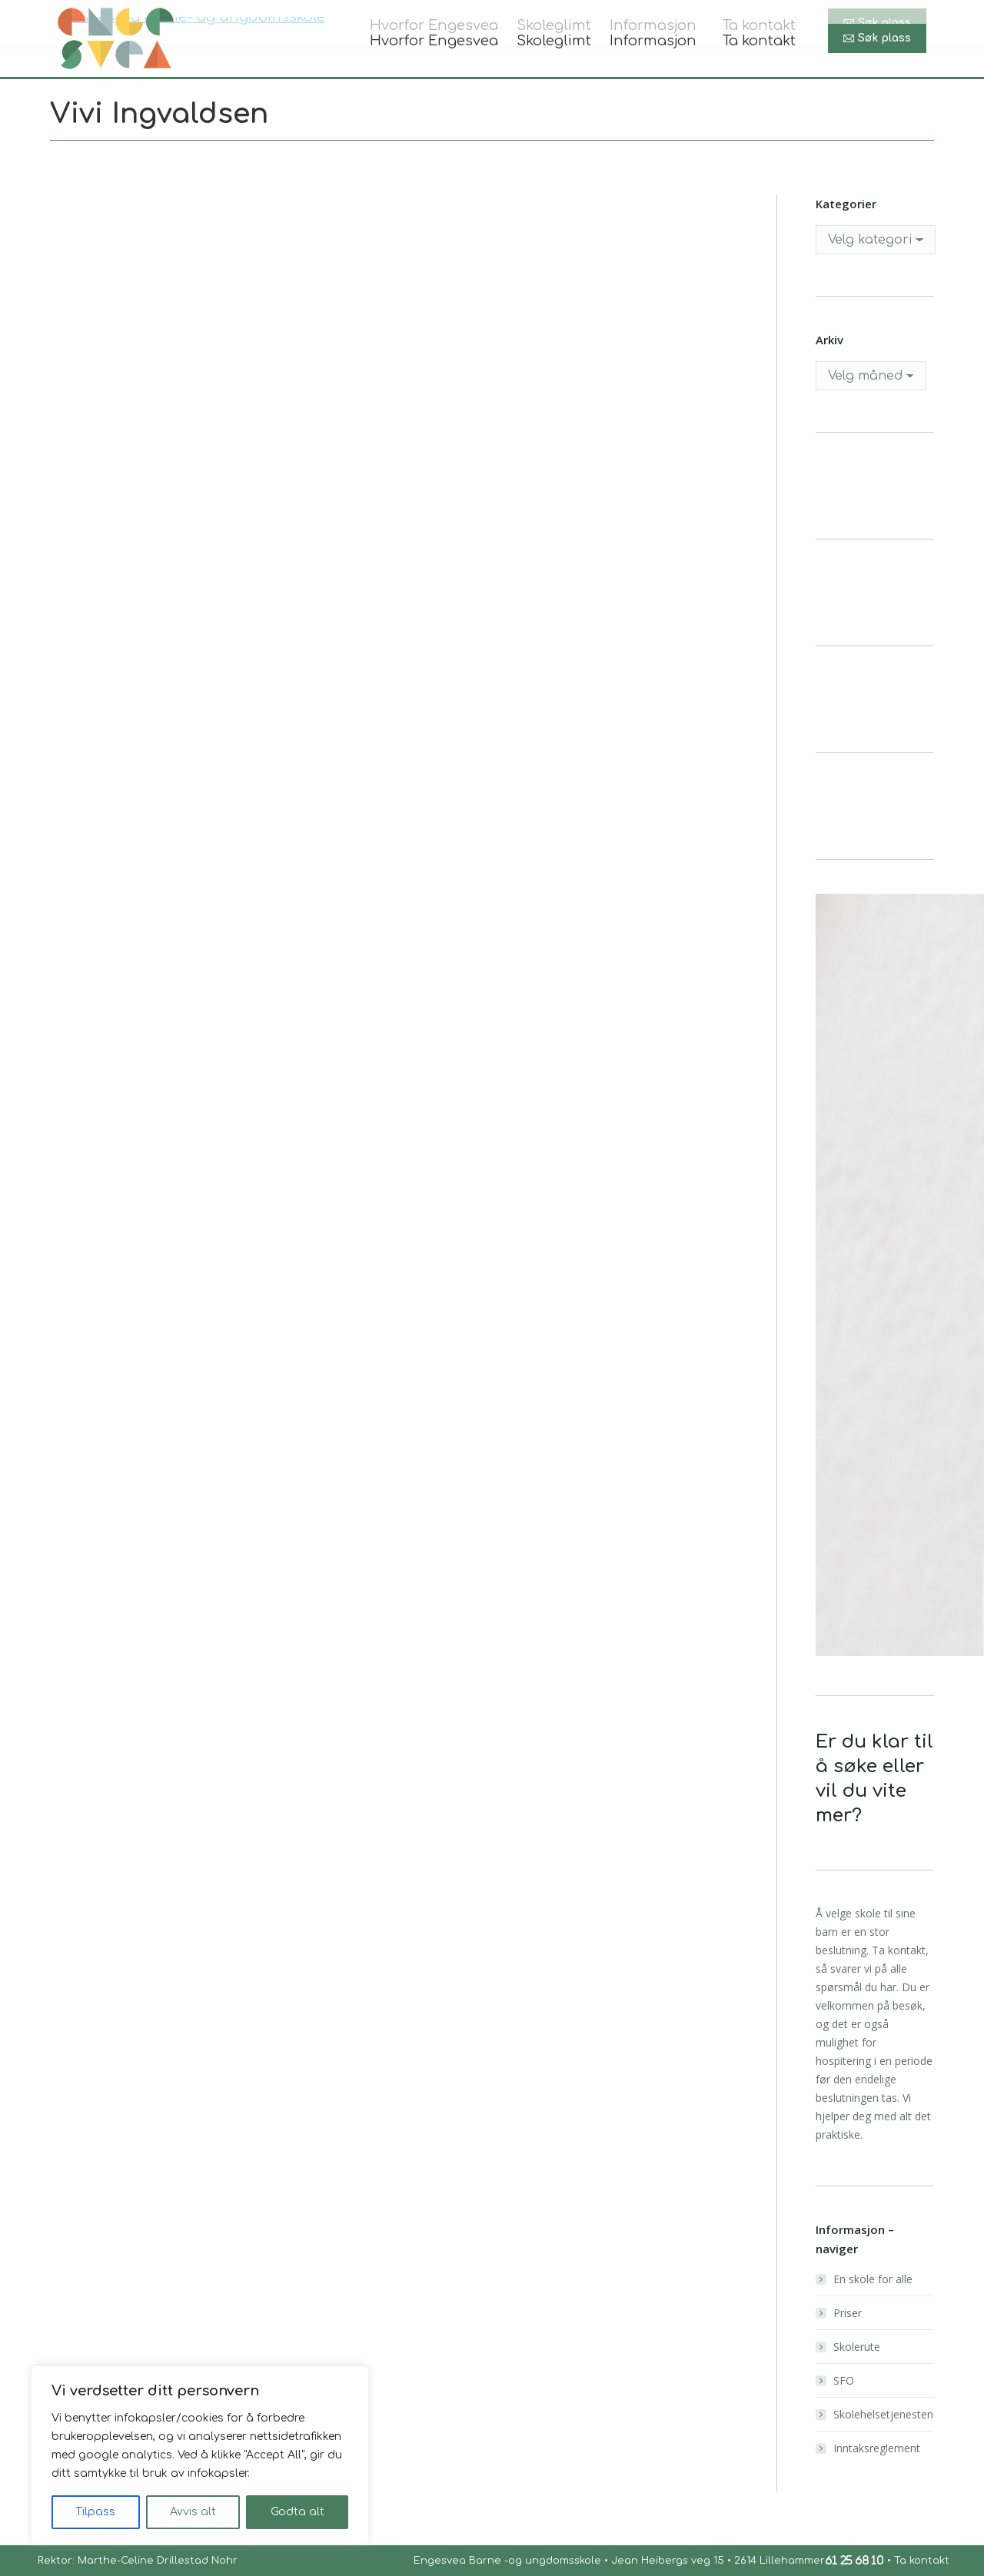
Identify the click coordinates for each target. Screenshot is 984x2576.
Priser (847, 2312)
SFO (843, 2380)
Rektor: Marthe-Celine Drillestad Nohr (136, 2560)
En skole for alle (873, 2279)
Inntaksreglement (876, 2448)
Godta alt (297, 2512)
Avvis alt (193, 2512)
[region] (200, 2455)
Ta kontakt (921, 2560)
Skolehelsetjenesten (883, 2414)
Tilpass (95, 2512)
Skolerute (856, 2346)
